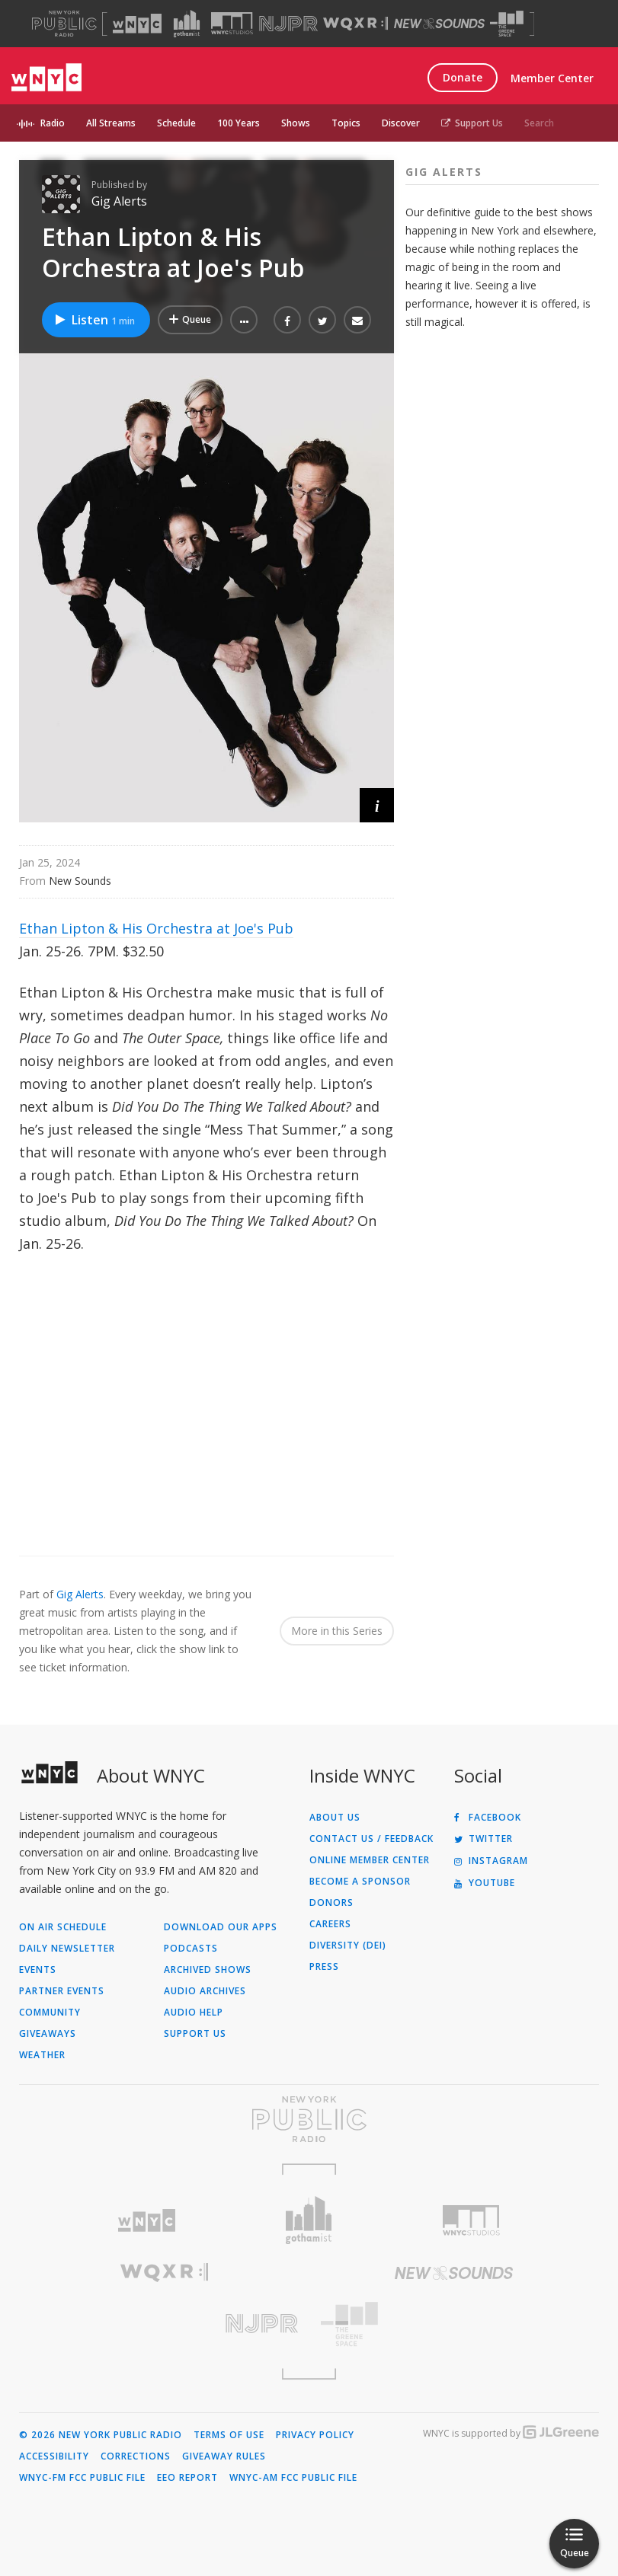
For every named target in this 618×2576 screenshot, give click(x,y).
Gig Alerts (119, 201)
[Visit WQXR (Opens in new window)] (355, 24)
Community (50, 2012)
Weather (42, 2055)
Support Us (472, 123)
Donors (331, 1902)
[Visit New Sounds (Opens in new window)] (439, 23)
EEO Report (187, 2477)
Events (37, 1969)
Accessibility (54, 2456)
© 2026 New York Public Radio (100, 2435)
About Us (334, 1817)
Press (324, 1966)
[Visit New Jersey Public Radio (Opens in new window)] (164, 2323)
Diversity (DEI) (347, 1945)
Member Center (552, 78)
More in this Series (337, 1630)
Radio (52, 123)
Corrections (136, 2456)
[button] (244, 320)
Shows (295, 123)
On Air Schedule (63, 1927)
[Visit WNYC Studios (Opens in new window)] (232, 23)
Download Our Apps (220, 1927)
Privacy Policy (315, 2435)
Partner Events (61, 1991)
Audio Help (193, 2012)
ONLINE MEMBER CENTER (369, 1860)
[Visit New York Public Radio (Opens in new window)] (309, 2119)
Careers (330, 1924)
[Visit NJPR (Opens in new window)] (288, 24)
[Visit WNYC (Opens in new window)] (137, 24)
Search (539, 123)
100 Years (238, 123)
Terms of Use (229, 2435)
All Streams (111, 123)
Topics (345, 123)
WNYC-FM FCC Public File (82, 2477)
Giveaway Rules (224, 2456)
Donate (462, 77)
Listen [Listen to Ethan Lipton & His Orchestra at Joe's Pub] (94, 320)
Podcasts (191, 1948)
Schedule (176, 123)
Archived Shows (207, 1969)
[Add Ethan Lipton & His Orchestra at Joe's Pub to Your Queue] (190, 319)
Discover (401, 123)
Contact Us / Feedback (371, 1838)
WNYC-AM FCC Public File (293, 2477)
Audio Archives (205, 1991)
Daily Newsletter (67, 1948)
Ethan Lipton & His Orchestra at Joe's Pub (156, 928)
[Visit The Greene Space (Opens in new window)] (507, 24)
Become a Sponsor (360, 1881)
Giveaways (47, 2033)
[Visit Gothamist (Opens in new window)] (187, 23)
